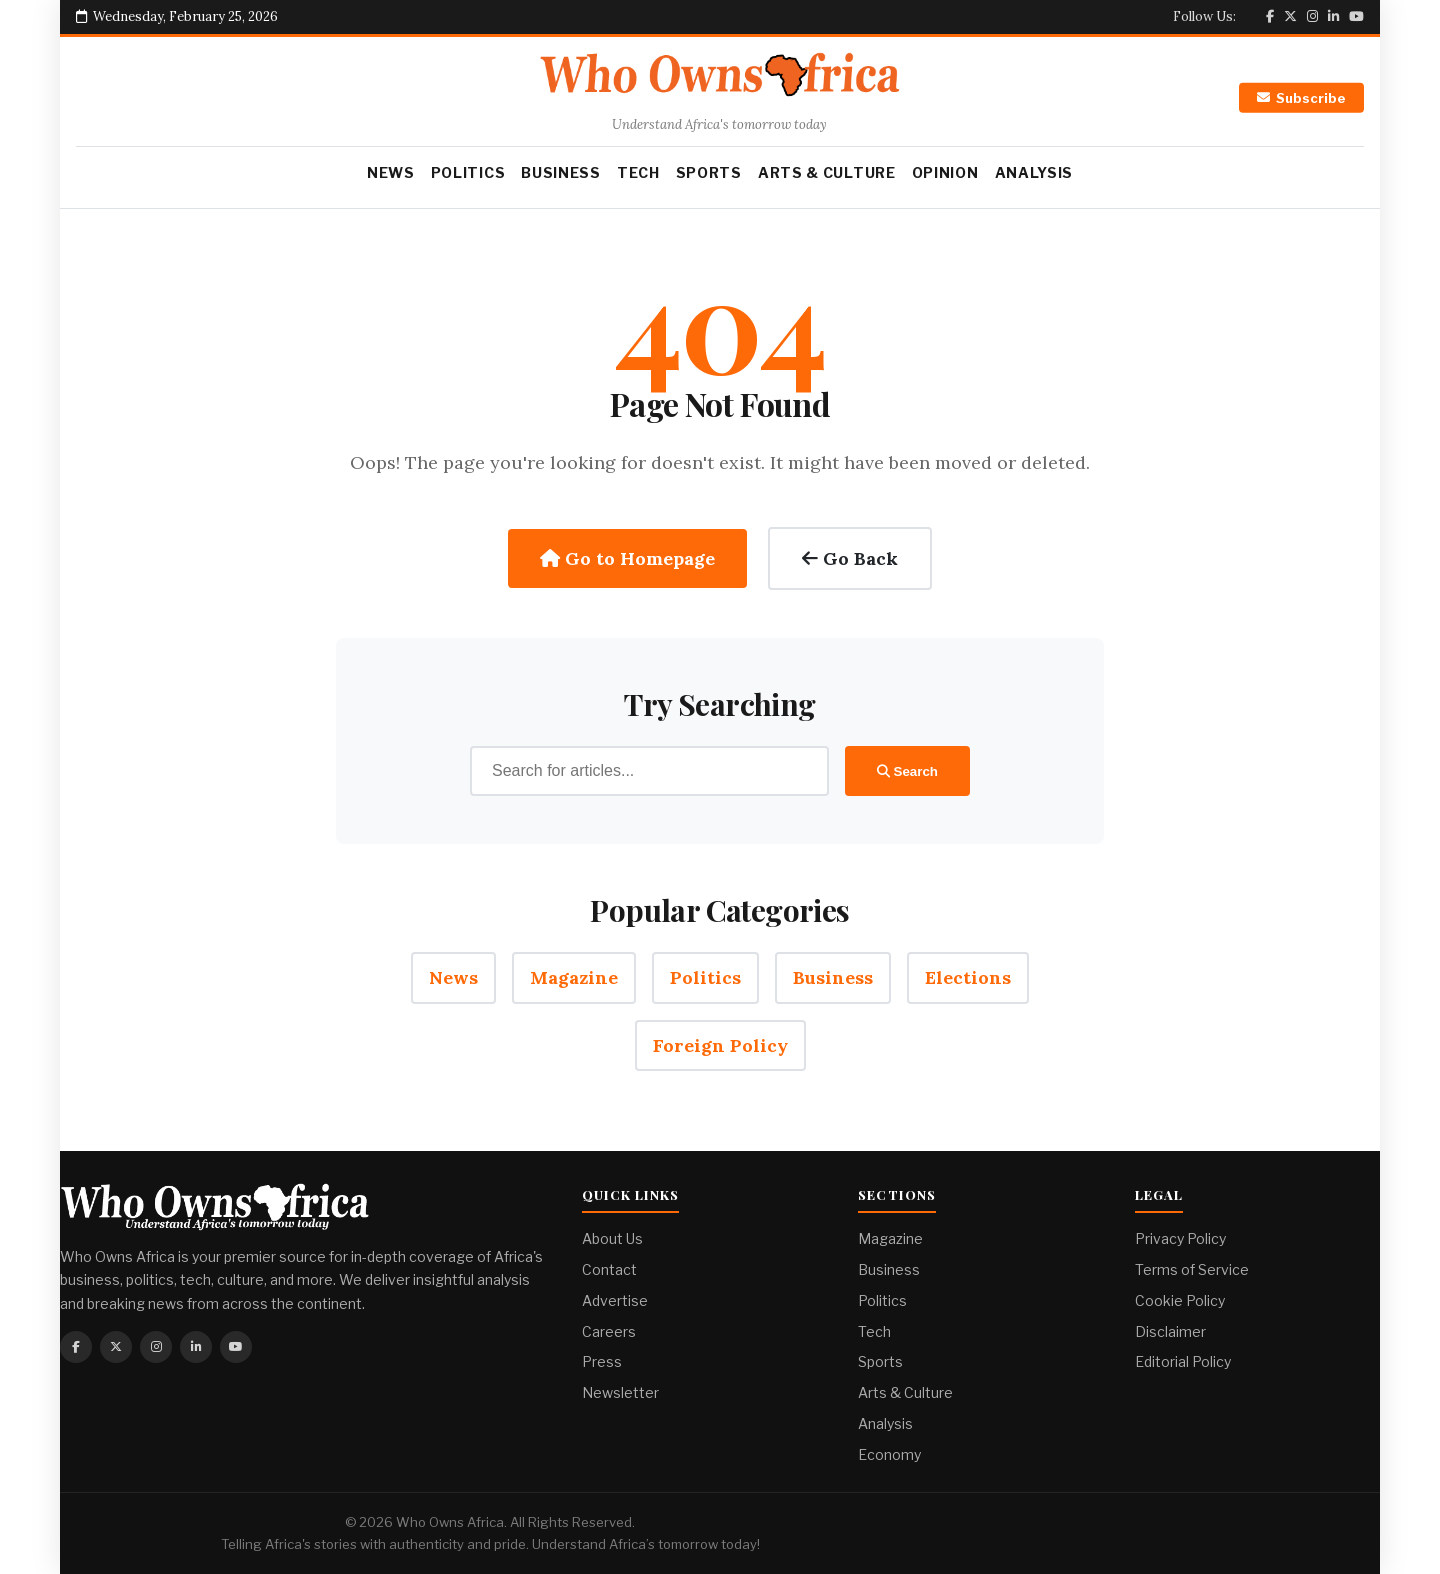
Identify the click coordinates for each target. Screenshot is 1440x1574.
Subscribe (1301, 98)
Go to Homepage (627, 558)
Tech (638, 172)
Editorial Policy (1183, 1361)
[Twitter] (1290, 16)
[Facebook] (1270, 16)
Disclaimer (1170, 1331)
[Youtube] (1356, 16)
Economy (889, 1454)
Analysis (1034, 172)
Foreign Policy (720, 1045)
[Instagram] (1312, 16)
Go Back (850, 558)
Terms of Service (1192, 1269)
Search (907, 771)
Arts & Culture (827, 172)
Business (561, 172)
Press (602, 1361)
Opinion (945, 172)
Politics (468, 172)
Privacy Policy (1180, 1238)
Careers (609, 1331)
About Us (612, 1238)
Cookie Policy (1180, 1300)
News (391, 172)
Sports (709, 172)
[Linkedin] (1333, 16)
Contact (609, 1269)
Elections (968, 977)
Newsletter (620, 1392)
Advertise (615, 1300)
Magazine (574, 977)
